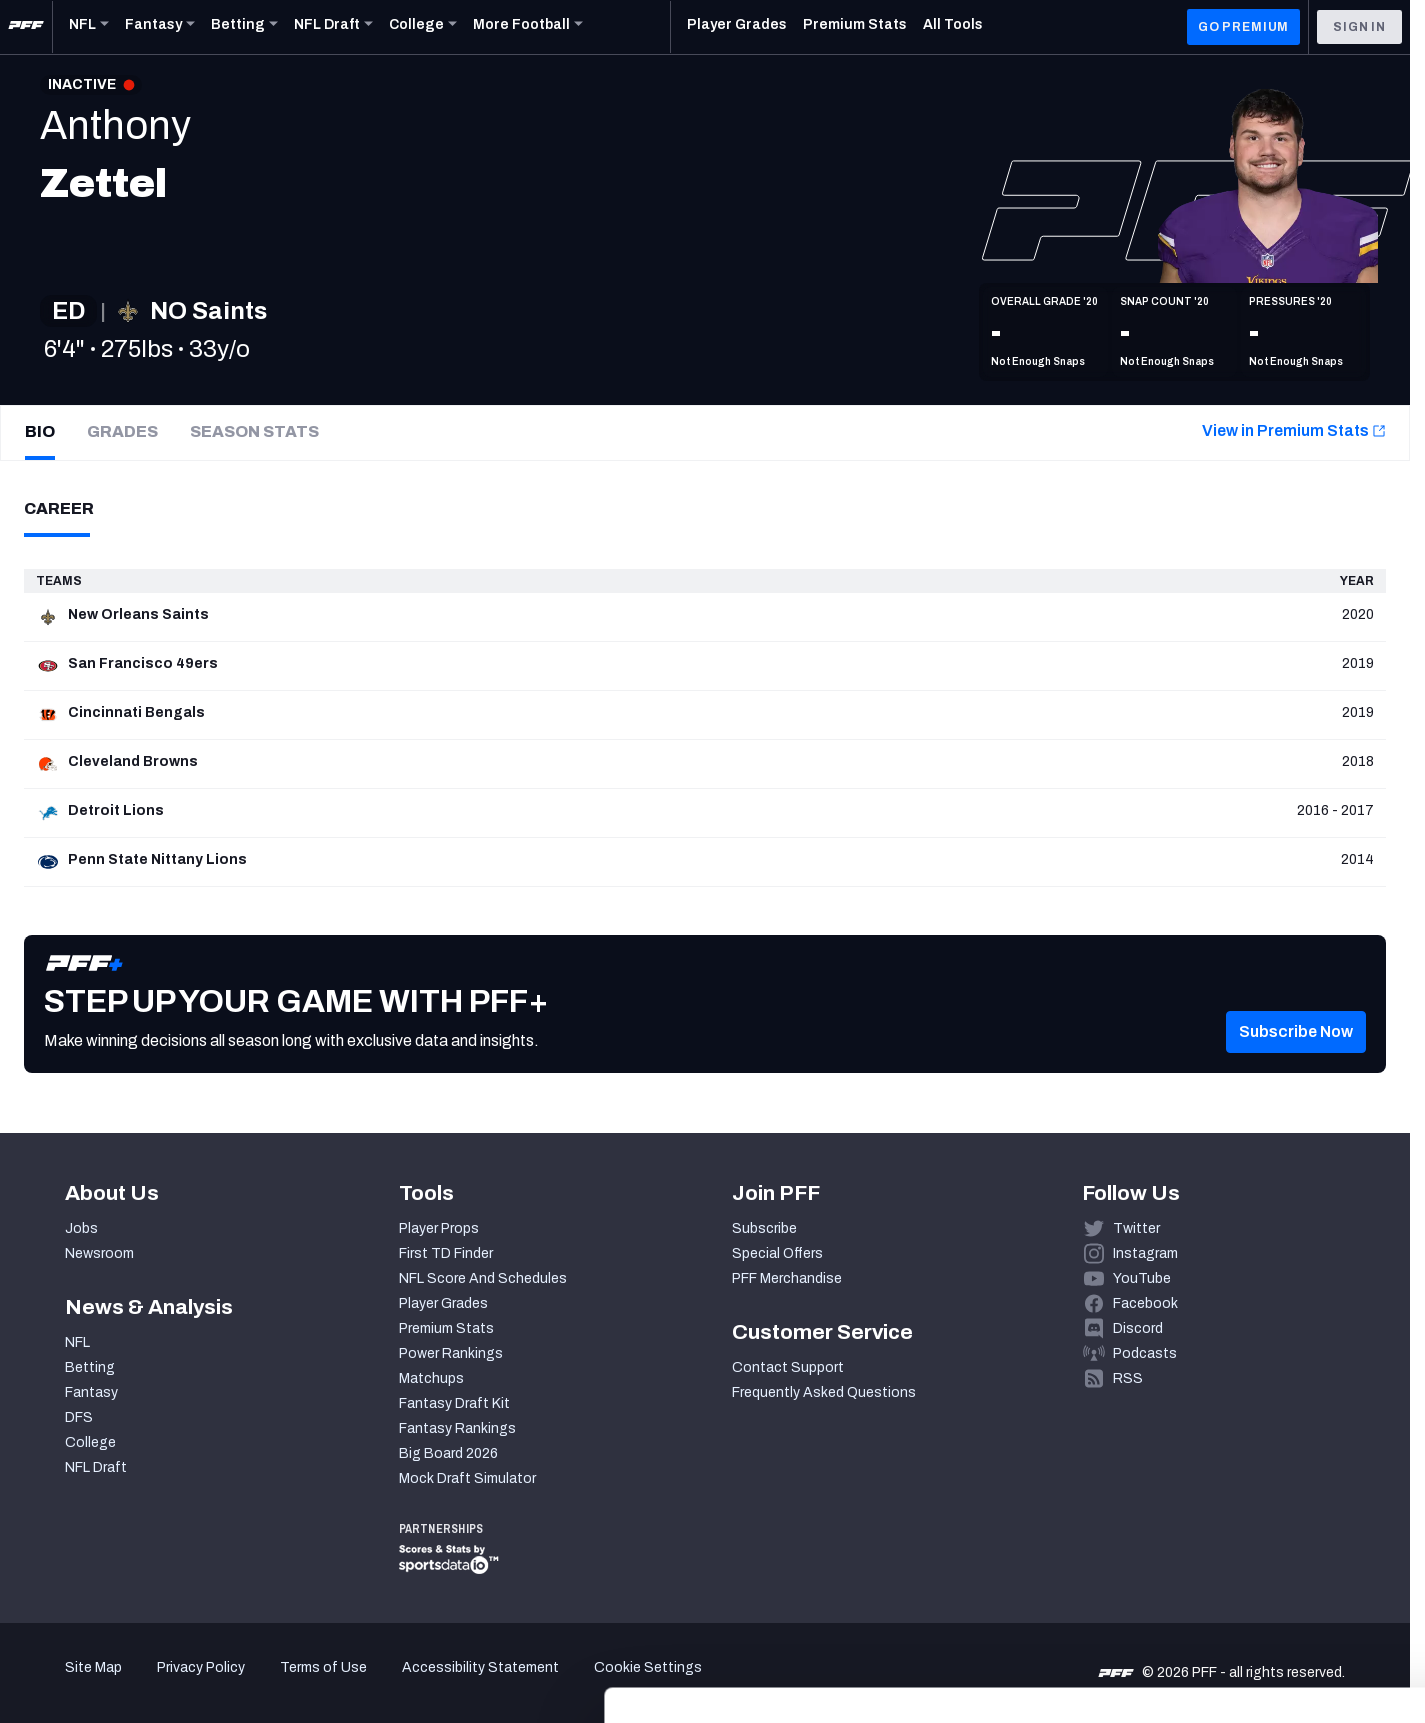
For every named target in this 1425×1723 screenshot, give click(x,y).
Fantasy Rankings (457, 1428)
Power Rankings (451, 1353)
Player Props (439, 1228)
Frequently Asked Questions (824, 1392)
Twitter (1136, 1228)
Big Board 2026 (448, 1453)
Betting (90, 1367)
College (90, 1442)
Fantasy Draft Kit (454, 1403)
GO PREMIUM (1243, 27)
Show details (308, 1683)
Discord (1138, 1328)
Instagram (1145, 1253)
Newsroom (99, 1253)
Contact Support (788, 1367)
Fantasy (91, 1392)
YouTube (1142, 1278)
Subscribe (764, 1228)
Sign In (1359, 27)
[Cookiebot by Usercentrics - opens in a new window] (129, 1684)
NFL (77, 1342)
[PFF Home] (26, 27)
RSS (1128, 1378)
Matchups (431, 1378)
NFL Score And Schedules (483, 1278)
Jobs (81, 1228)
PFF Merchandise (787, 1278)
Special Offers (777, 1253)
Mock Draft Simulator (467, 1478)
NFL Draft (96, 1467)
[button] (1296, 1061)
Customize (1259, 1598)
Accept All (1258, 1539)
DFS (79, 1417)
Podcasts (1145, 1353)
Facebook (1145, 1303)
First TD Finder (446, 1253)
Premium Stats (446, 1328)
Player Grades (443, 1303)
